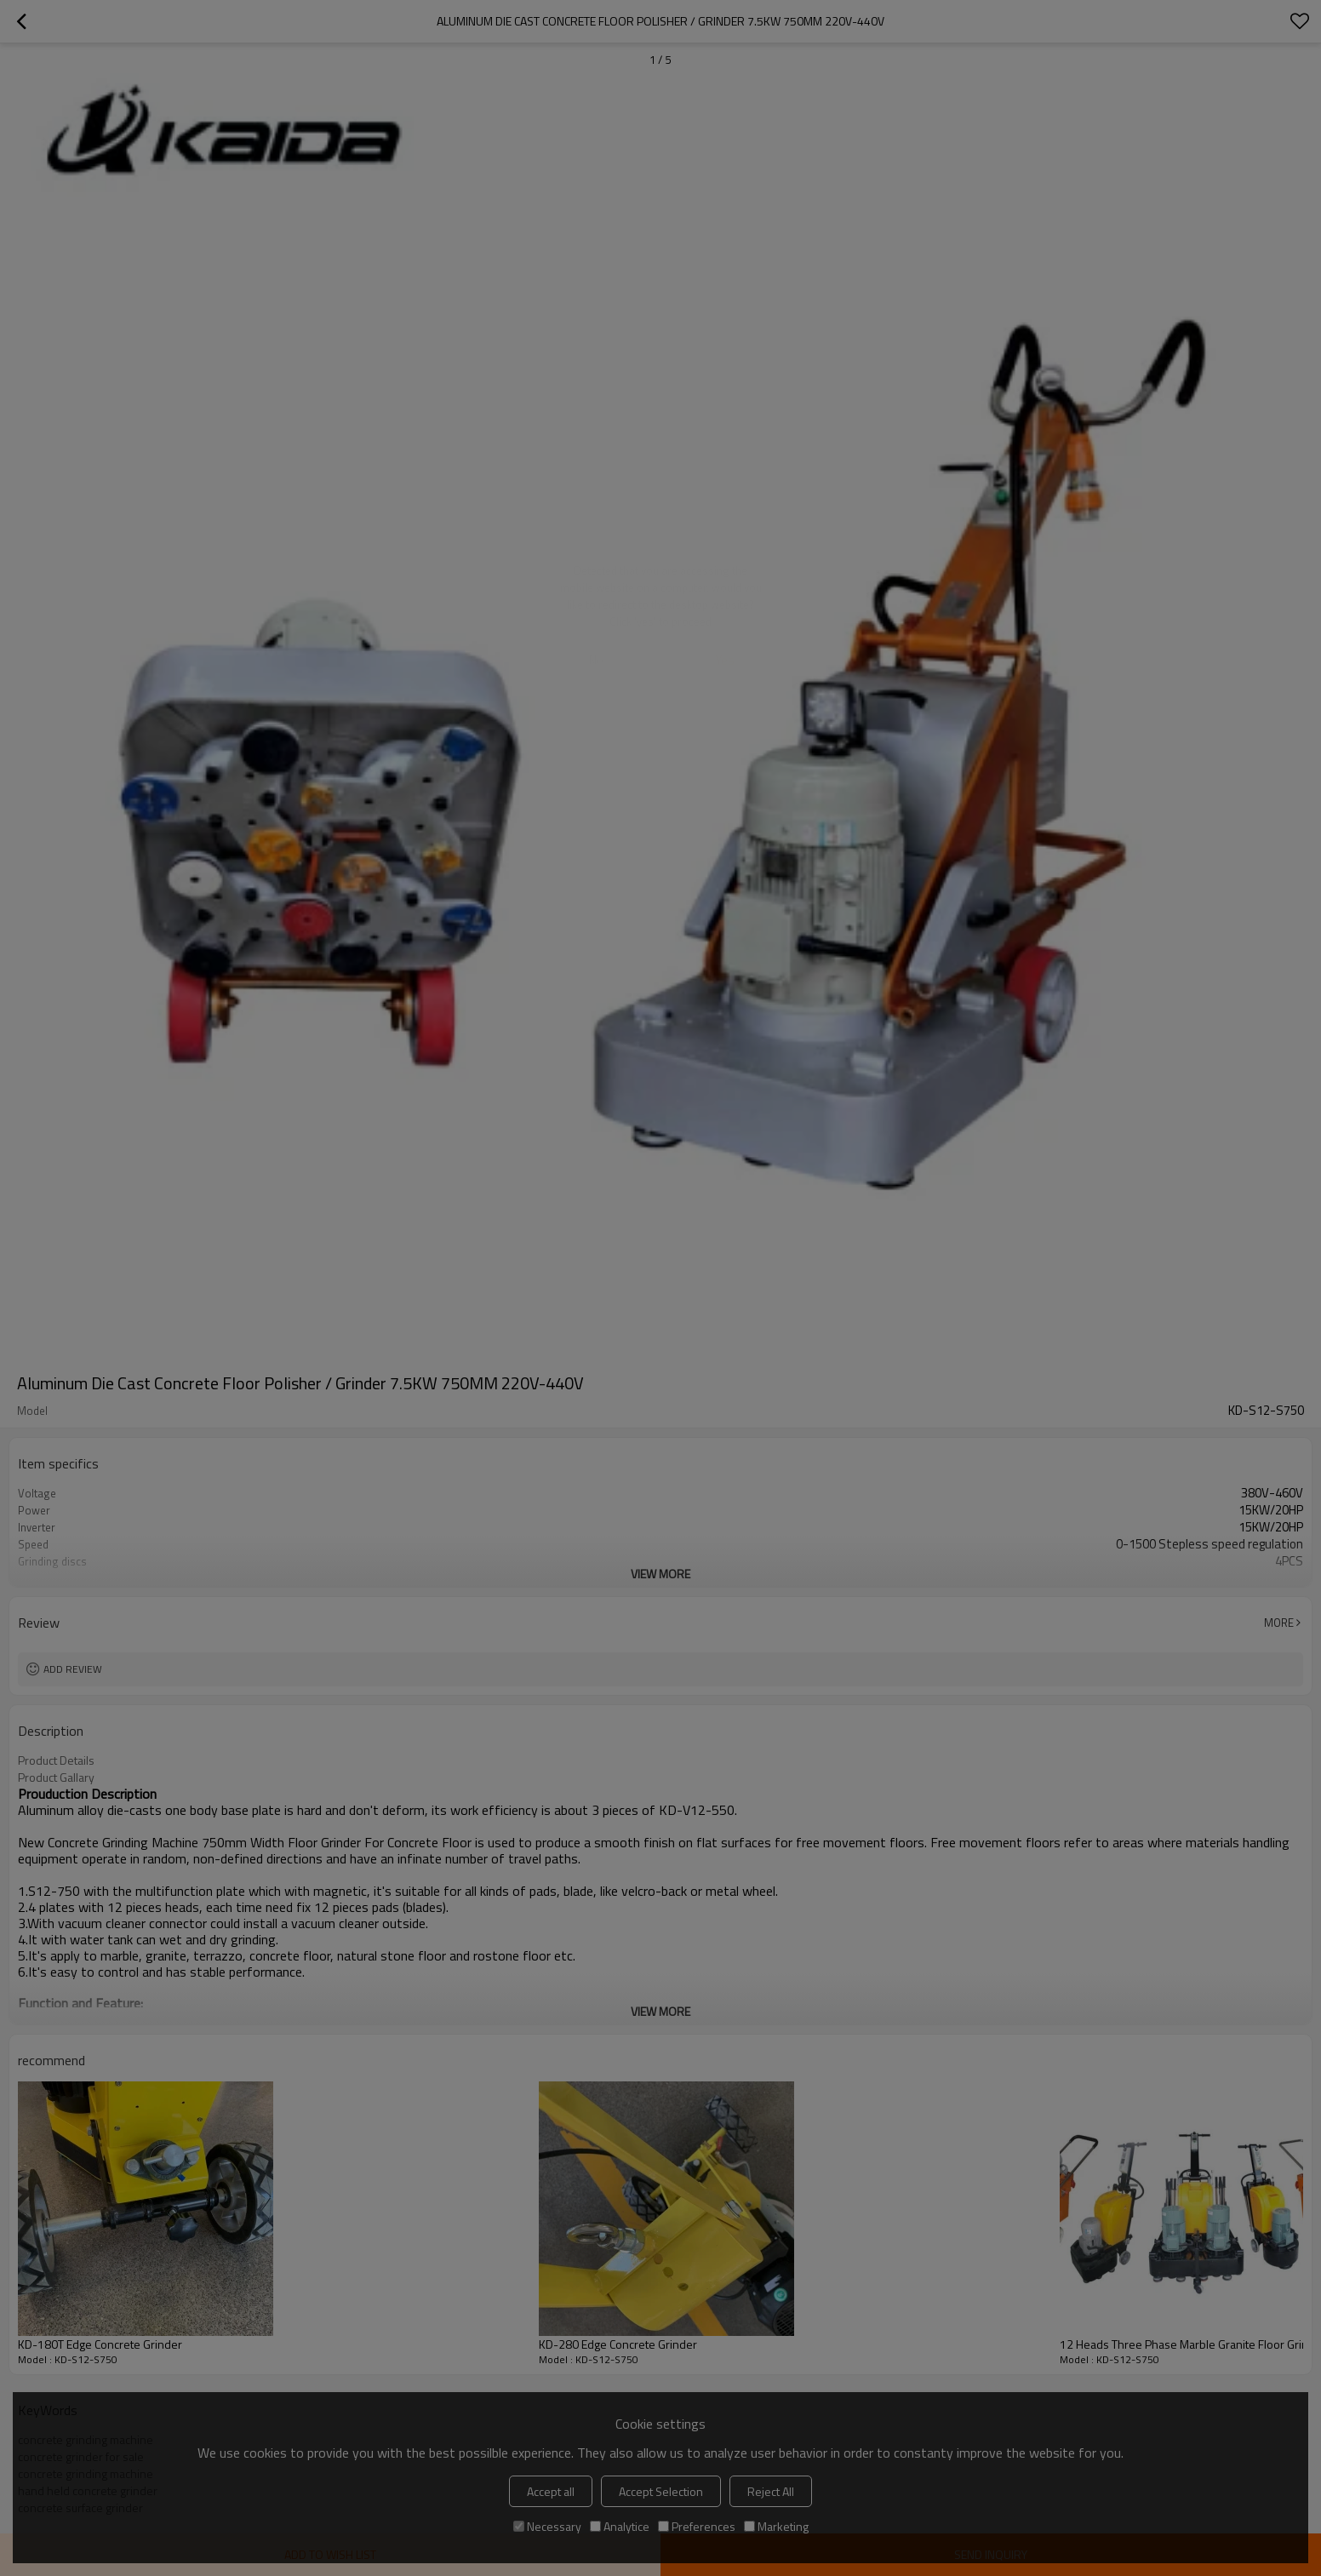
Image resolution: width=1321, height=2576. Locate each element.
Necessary (547, 2526)
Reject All (770, 2491)
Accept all (551, 2491)
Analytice (619, 2526)
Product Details (56, 1760)
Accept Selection (661, 2491)
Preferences (696, 2526)
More (1279, 1622)
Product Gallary (56, 1777)
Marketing (776, 2526)
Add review (72, 1669)
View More (660, 1574)
